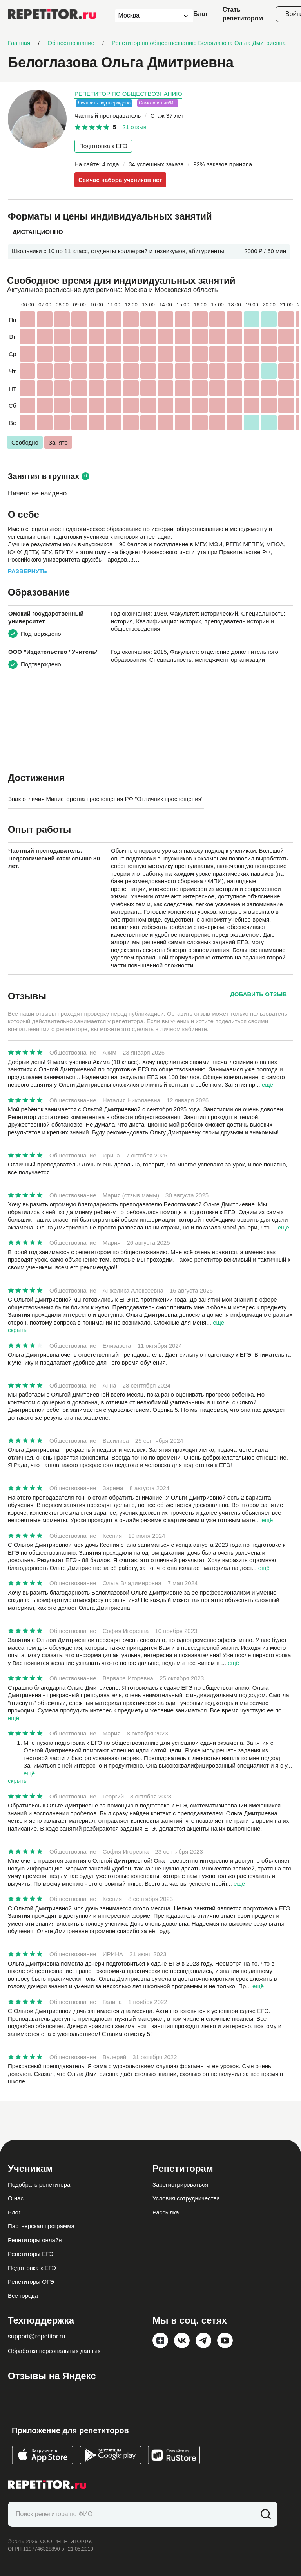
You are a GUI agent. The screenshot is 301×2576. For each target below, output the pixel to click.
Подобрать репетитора (39, 2184)
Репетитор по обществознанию (128, 93)
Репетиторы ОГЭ (31, 2281)
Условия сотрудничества (186, 2198)
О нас (16, 2198)
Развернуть (27, 571)
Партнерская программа (41, 2226)
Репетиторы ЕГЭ (30, 2253)
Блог (200, 14)
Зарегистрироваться (180, 2184)
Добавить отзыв (258, 994)
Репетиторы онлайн (35, 2240)
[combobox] (147, 15)
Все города (23, 2295)
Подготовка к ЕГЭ (103, 145)
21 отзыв (134, 127)
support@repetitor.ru (36, 2336)
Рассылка (165, 2212)
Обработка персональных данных (54, 2350)
